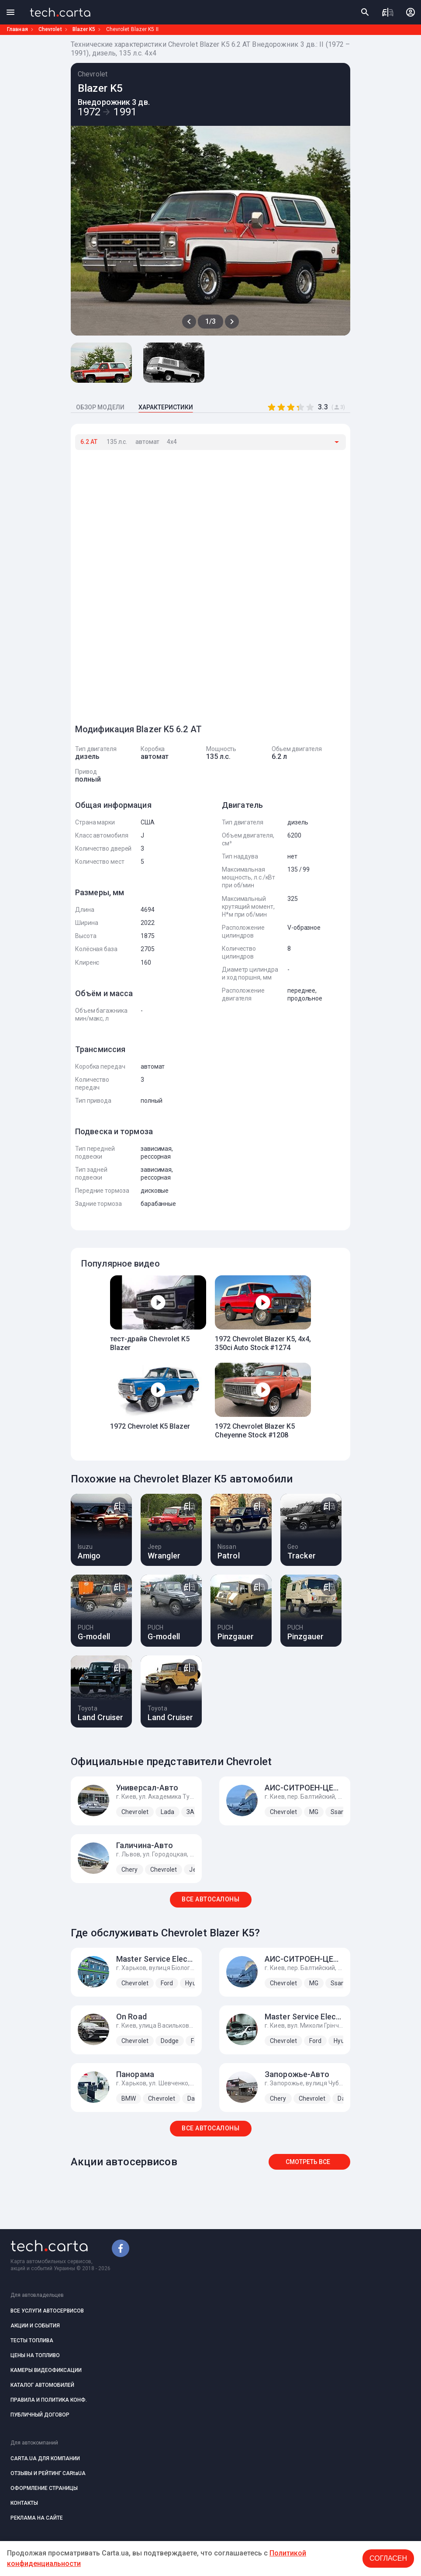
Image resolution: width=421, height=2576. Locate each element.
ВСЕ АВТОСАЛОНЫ (210, 1899)
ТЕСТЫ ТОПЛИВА (31, 2340)
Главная (17, 29)
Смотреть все (308, 2161)
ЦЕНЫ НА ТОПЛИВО (35, 2355)
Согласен (388, 2558)
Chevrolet (50, 29)
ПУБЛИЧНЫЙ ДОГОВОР (39, 2415)
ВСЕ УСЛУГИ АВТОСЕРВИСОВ (47, 2311)
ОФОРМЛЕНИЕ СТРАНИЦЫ (44, 2488)
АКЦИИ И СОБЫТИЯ (35, 2326)
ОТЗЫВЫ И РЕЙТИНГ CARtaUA (48, 2473)
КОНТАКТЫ (24, 2503)
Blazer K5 (84, 29)
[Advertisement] (140, 583)
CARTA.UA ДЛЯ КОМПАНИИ (45, 2458)
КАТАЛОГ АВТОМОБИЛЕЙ (42, 2385)
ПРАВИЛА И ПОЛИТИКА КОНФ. (48, 2400)
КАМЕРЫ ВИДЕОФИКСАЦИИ (46, 2370)
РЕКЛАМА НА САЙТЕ (36, 2518)
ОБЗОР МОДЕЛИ (100, 407)
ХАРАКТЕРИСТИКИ (165, 407)
